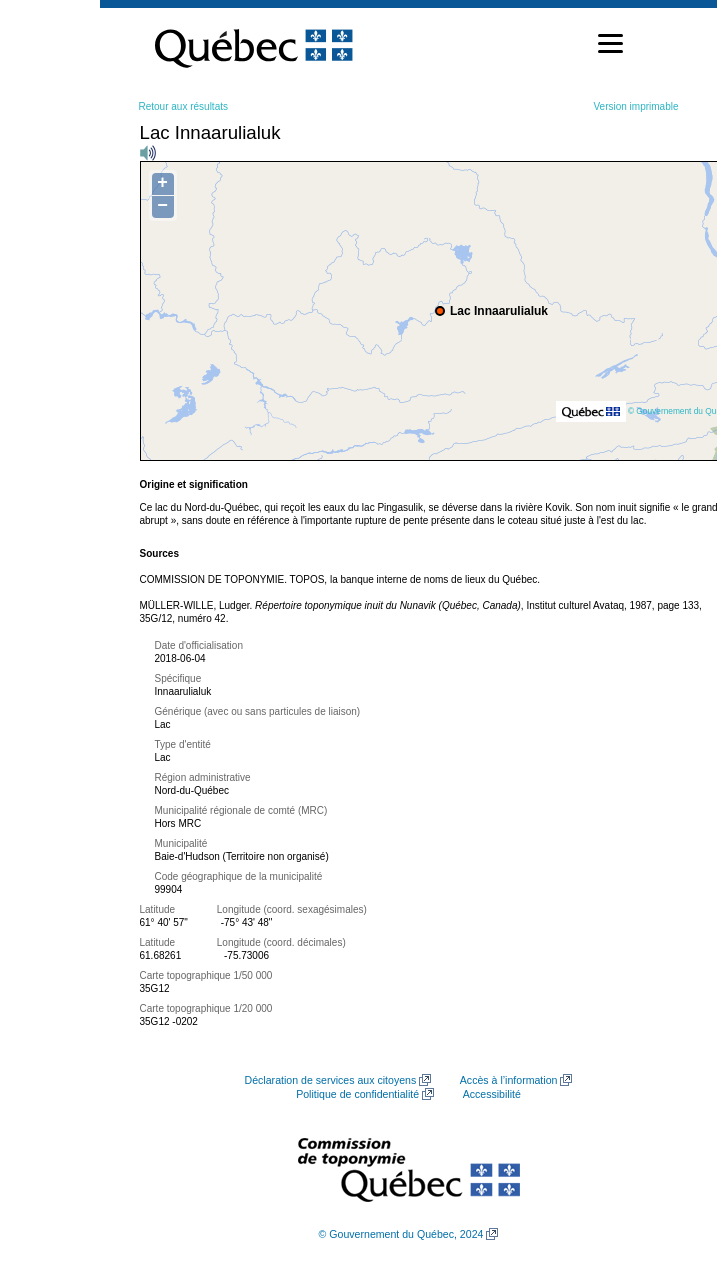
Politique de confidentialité (357, 1094)
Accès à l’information (509, 1080)
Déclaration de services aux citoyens (331, 1080)
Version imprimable (635, 106)
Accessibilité (492, 1094)
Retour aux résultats (184, 106)
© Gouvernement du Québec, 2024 (401, 1234)
